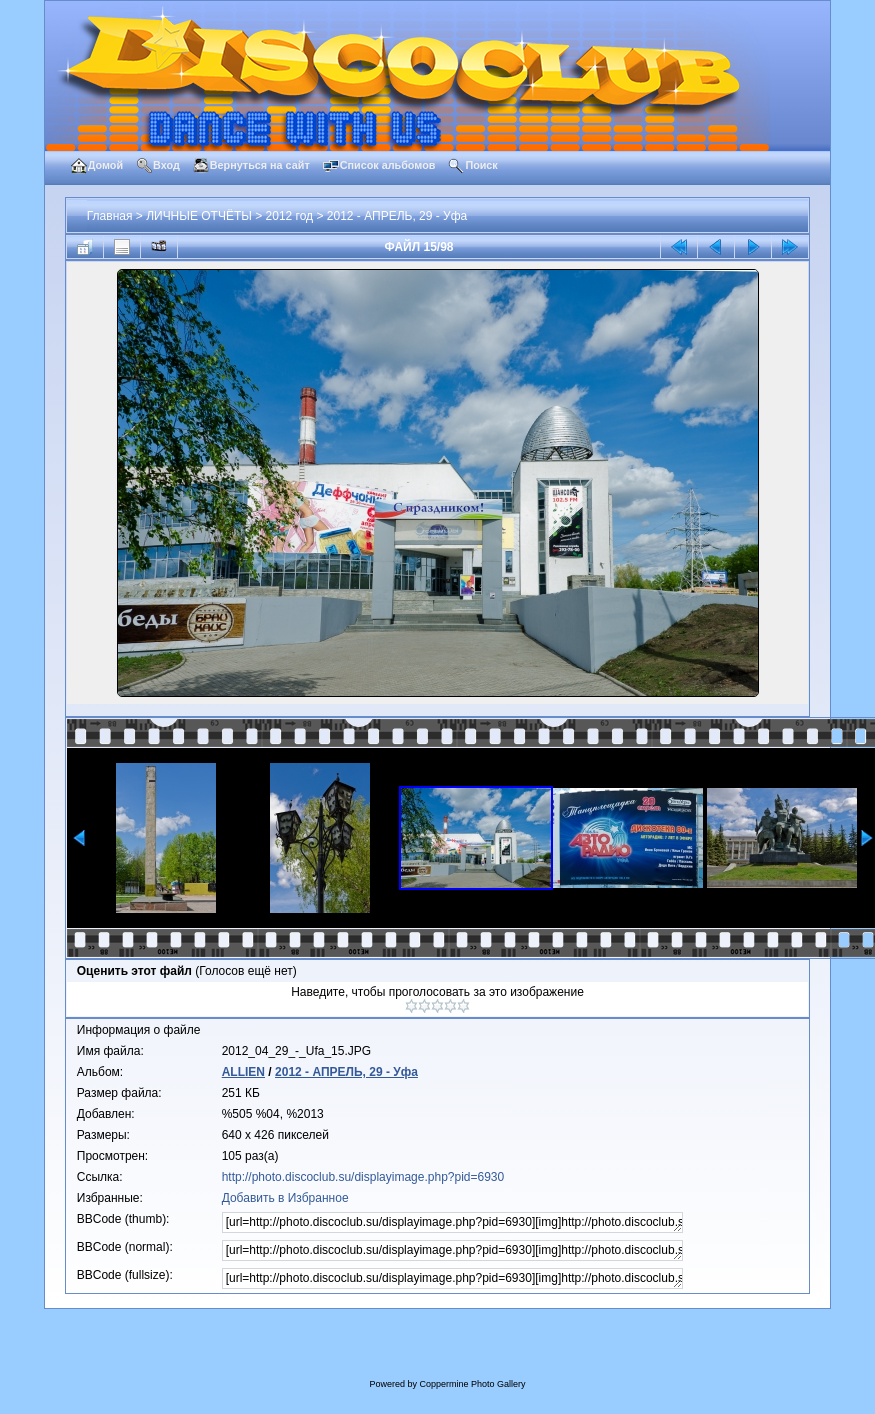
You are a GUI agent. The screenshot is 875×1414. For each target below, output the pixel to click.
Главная (110, 216)
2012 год (290, 216)
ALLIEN (243, 1072)
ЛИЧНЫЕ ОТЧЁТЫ (199, 216)
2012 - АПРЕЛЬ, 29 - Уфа (397, 216)
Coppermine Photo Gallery (472, 1384)
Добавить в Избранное (285, 1198)
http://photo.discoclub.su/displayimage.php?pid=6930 (363, 1177)
